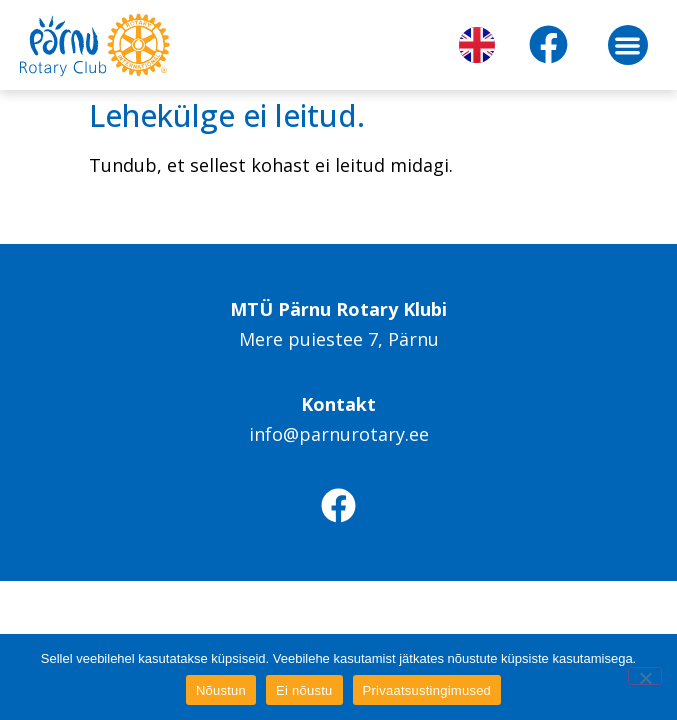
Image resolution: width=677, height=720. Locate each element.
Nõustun (221, 690)
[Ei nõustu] (645, 676)
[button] (628, 45)
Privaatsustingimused (427, 690)
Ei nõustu (304, 690)
